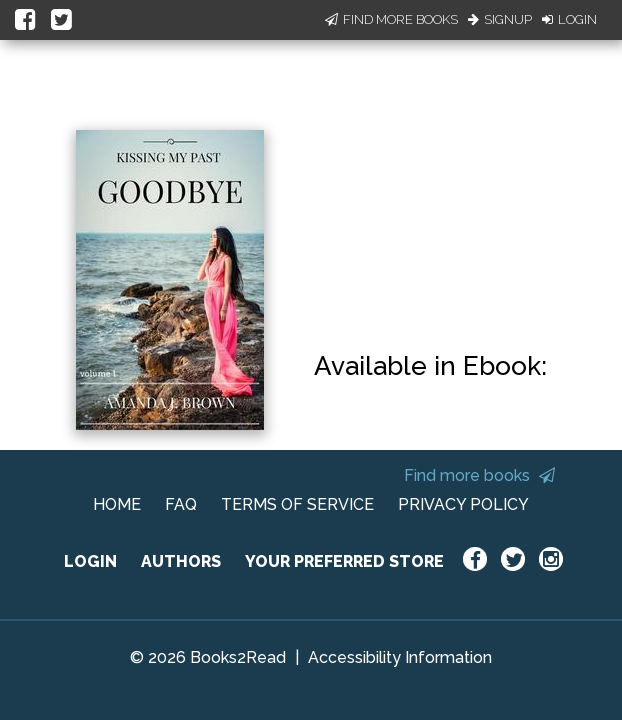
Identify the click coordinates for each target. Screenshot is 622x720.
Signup (500, 19)
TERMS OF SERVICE (297, 504)
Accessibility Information (400, 657)
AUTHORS (181, 561)
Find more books (479, 475)
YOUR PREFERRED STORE (344, 561)
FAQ (181, 504)
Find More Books (391, 19)
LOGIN (90, 561)
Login (569, 19)
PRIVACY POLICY (463, 504)
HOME (117, 504)
